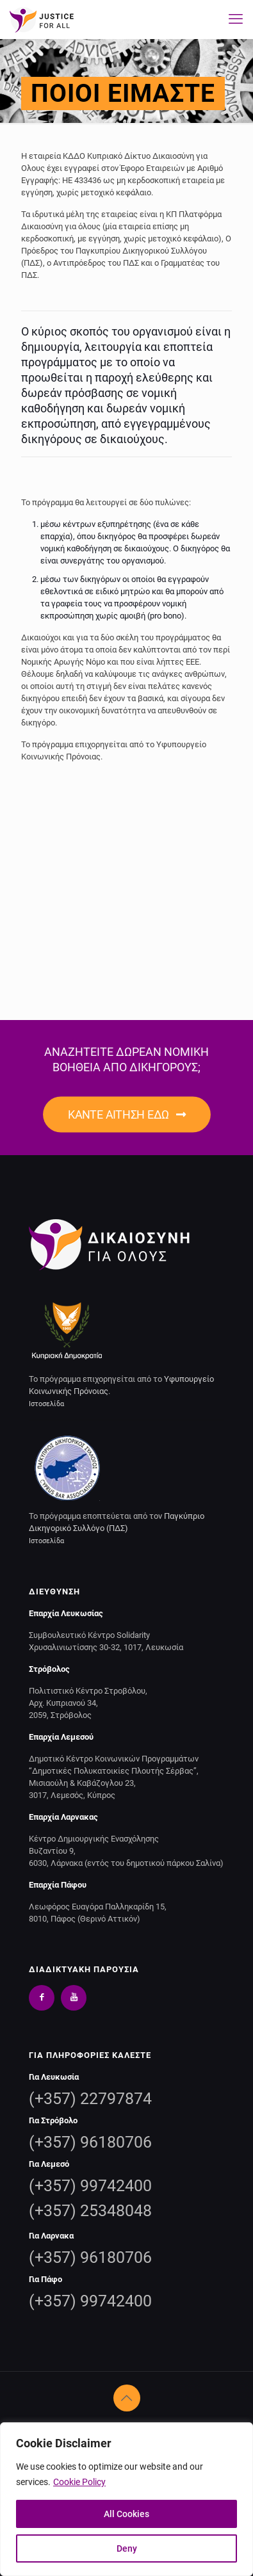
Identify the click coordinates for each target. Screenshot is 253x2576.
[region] (126, 2499)
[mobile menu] (236, 19)
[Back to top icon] (126, 2398)
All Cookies (126, 2514)
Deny (127, 2548)
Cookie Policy (79, 2482)
